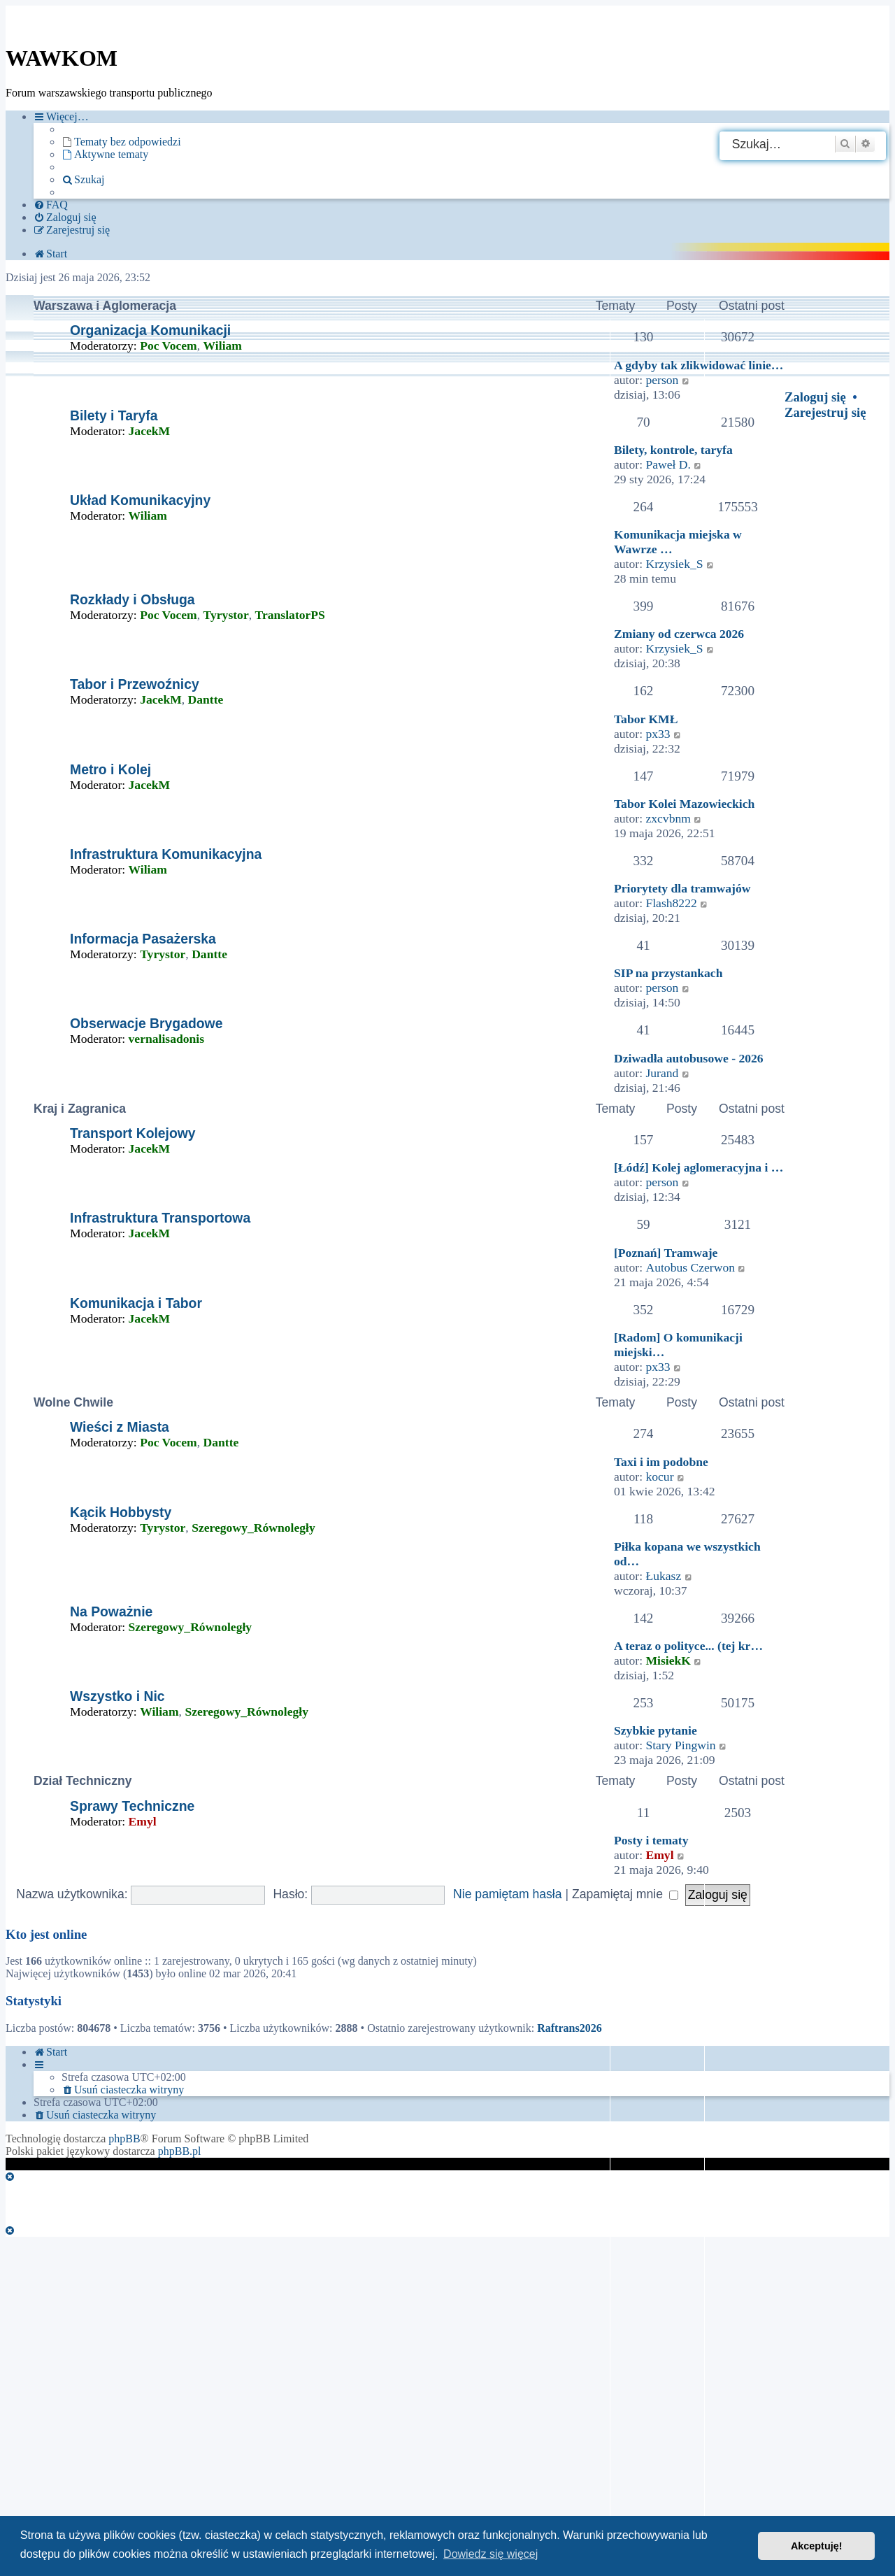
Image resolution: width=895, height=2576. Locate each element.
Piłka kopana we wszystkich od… (687, 1553)
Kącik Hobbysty (120, 1512)
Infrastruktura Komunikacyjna (166, 854)
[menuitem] (121, 142)
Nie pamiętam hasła (507, 1894)
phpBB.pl (179, 2151)
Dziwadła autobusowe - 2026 (689, 1058)
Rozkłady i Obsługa (132, 599)
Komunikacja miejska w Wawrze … (678, 541)
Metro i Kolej (110, 769)
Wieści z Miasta (119, 1427)
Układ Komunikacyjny (140, 500)
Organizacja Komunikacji (150, 330)
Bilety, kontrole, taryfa (673, 450)
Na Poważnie (111, 1611)
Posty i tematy (651, 1840)
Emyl (143, 1821)
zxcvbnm (668, 818)
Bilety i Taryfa (114, 415)
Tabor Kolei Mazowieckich (684, 804)
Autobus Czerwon (690, 1267)
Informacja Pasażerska (143, 938)
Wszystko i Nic (117, 1696)
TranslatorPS (290, 615)
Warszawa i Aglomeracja (105, 306)
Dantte (206, 699)
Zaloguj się (815, 397)
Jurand (661, 1073)
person (661, 380)
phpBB (124, 2138)
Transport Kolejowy (133, 1133)
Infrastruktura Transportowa (160, 1217)
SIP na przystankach (668, 973)
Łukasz (663, 1576)
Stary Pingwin (680, 1745)
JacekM (150, 431)
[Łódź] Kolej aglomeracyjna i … (698, 1167)
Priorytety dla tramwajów (682, 888)
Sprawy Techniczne (132, 1806)
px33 (657, 734)
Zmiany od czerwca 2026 (679, 634)
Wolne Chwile (73, 1402)
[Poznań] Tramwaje (665, 1253)
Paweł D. (668, 464)
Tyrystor (226, 615)
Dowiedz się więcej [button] (490, 2554)
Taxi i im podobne (661, 1462)
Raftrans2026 (569, 2028)
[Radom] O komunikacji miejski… (678, 1344)
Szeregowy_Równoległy (253, 1528)
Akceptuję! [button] (817, 2546)
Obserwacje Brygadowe (146, 1023)
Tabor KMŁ (646, 719)
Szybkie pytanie (655, 1730)
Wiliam (222, 346)
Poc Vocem (168, 346)
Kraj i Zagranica (80, 1109)
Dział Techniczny (82, 1781)
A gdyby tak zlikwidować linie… (698, 365)
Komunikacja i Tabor (136, 1303)
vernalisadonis (167, 1039)
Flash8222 (670, 903)
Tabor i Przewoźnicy (134, 684)
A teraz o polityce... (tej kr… (688, 1646)
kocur (659, 1476)
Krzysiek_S (674, 564)
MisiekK (668, 1660)
